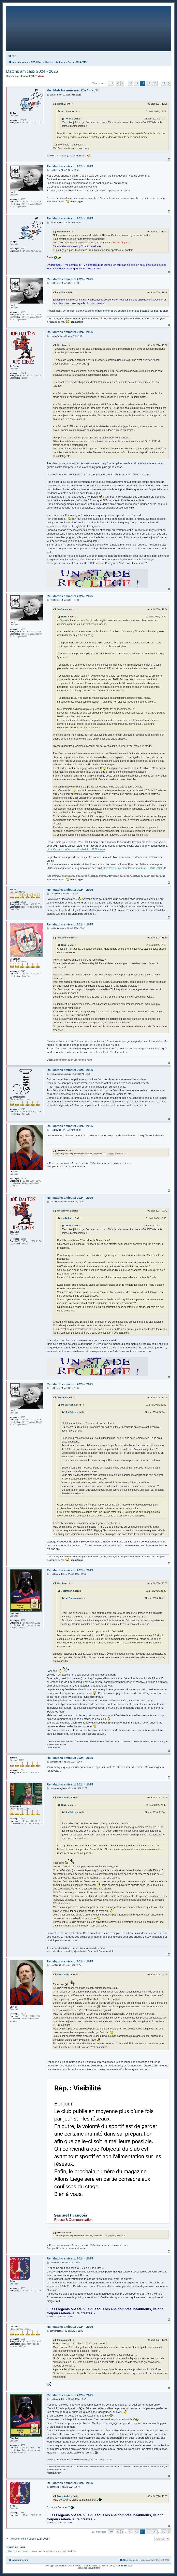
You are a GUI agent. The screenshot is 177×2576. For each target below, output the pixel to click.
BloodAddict (63, 1797)
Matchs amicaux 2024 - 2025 (32, 71)
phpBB (62, 2566)
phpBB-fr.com (94, 2568)
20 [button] (154, 83)
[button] (111, 83)
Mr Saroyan (63, 1210)
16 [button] (130, 83)
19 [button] (148, 83)
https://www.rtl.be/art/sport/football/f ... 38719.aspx (76, 849)
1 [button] (122, 83)
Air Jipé (65, 111)
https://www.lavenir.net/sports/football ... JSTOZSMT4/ (134, 868)
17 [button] (136, 83)
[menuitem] (12, 56)
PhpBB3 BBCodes (124, 2566)
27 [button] (163, 83)
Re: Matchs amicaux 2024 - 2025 (73, 90)
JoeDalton (62, 609)
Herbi (60, 104)
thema (60, 2340)
